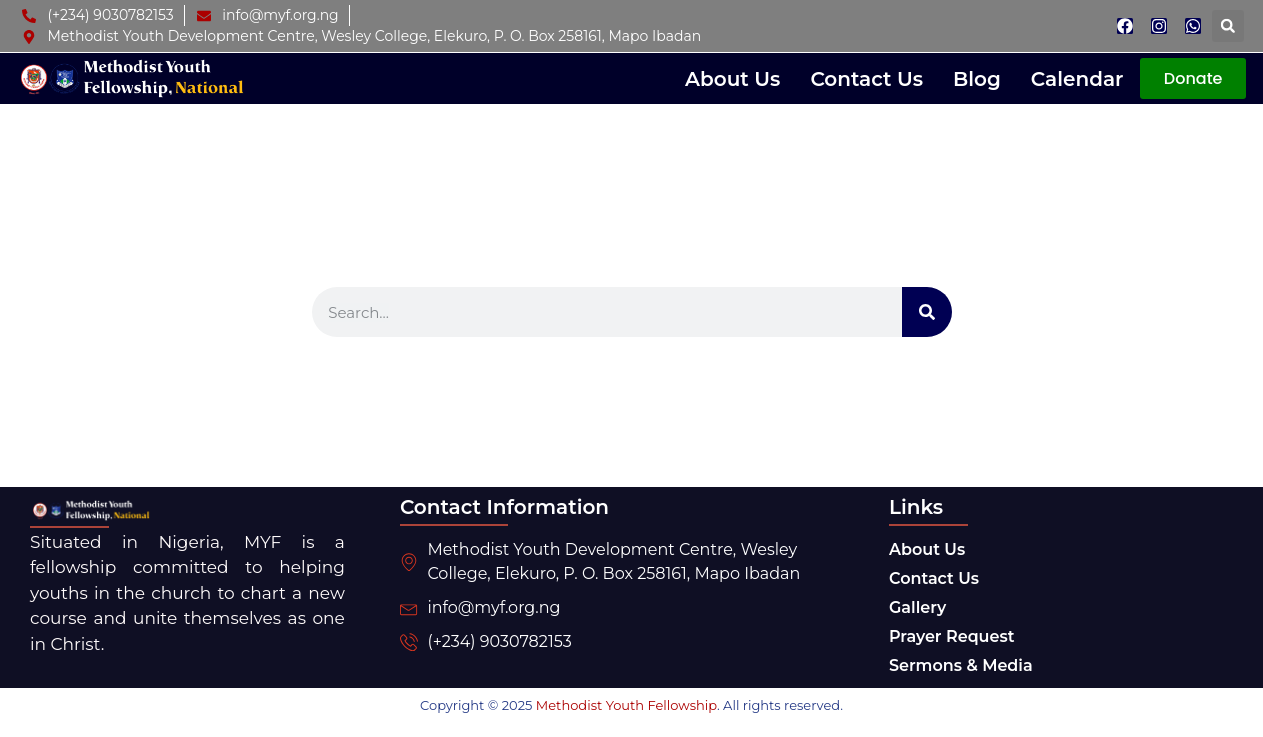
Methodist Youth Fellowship (626, 705)
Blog (977, 79)
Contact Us (866, 79)
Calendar (1077, 79)
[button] (1228, 26)
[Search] (927, 312)
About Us (732, 79)
